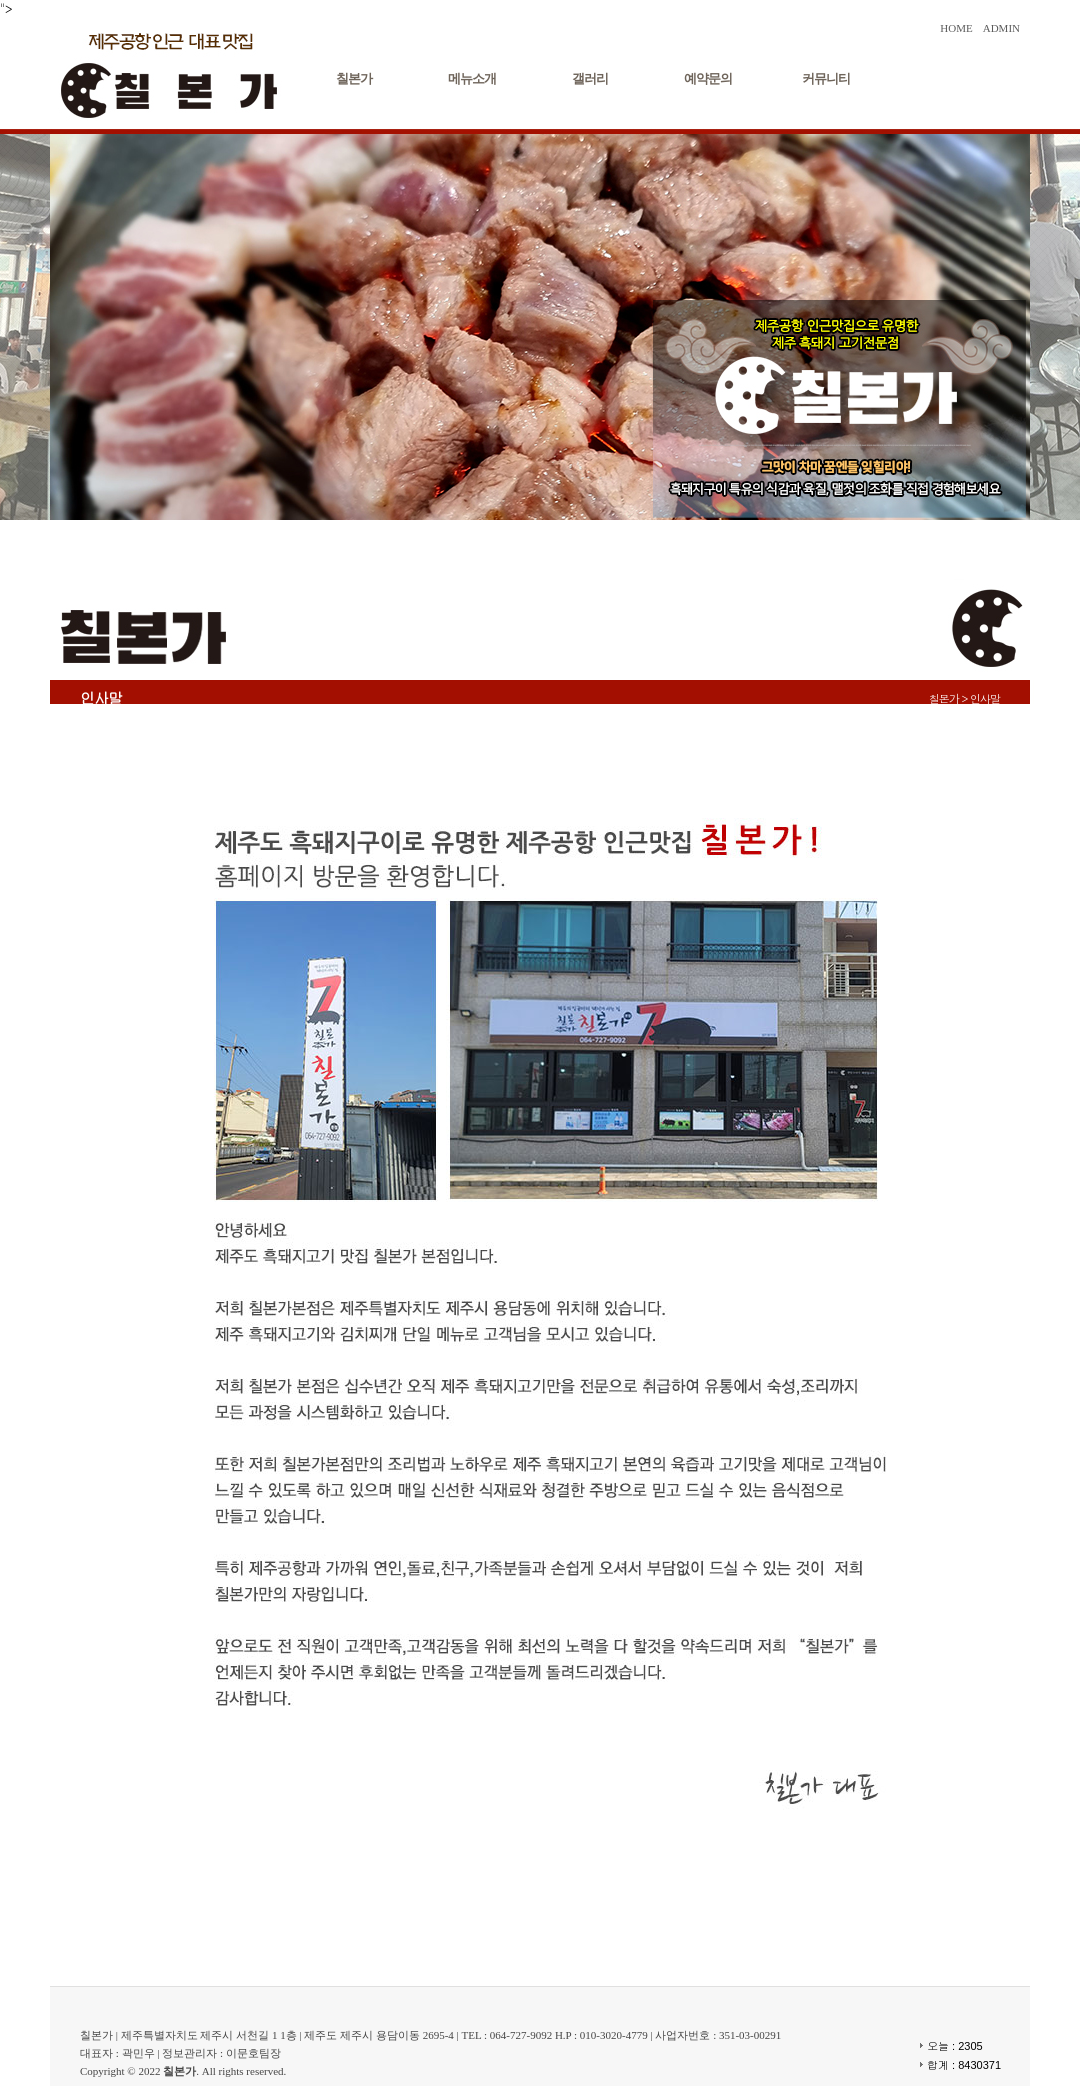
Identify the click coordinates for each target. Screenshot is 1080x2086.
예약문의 (708, 78)
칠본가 (354, 78)
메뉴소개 (472, 78)
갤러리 (590, 78)
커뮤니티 (826, 78)
